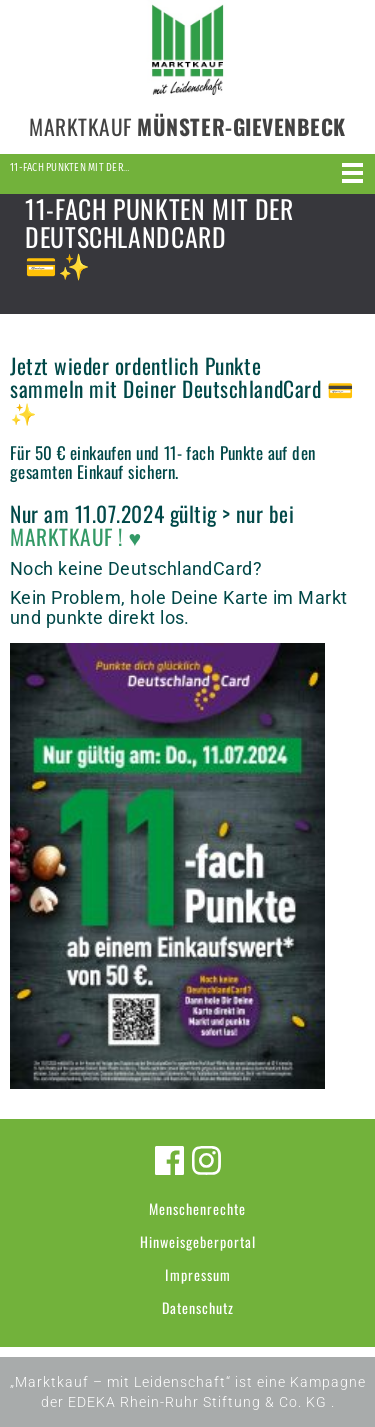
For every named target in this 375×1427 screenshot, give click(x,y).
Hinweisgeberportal (198, 1241)
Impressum (198, 1274)
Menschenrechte (197, 1208)
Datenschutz (198, 1307)
